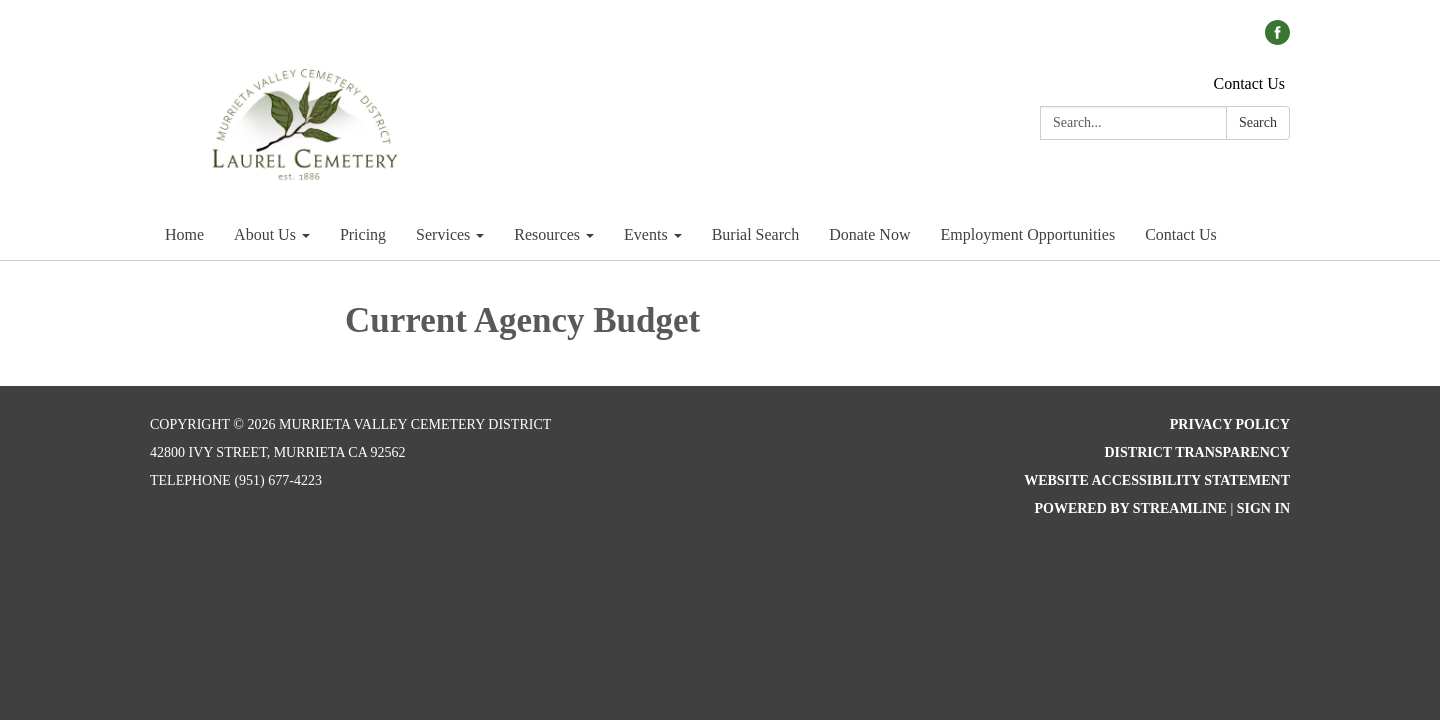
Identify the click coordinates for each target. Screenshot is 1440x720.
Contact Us (1249, 83)
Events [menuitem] (646, 234)
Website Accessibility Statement (1157, 480)
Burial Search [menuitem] (756, 234)
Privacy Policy (1230, 424)
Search (1258, 122)
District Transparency (1197, 452)
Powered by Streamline (1130, 508)
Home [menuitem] (184, 234)
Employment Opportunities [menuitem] (1027, 234)
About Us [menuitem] (265, 234)
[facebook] (1277, 39)
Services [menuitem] (443, 234)
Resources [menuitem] (547, 234)
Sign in (1263, 508)
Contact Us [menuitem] (1181, 234)
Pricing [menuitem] (363, 234)
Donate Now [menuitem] (869, 234)
